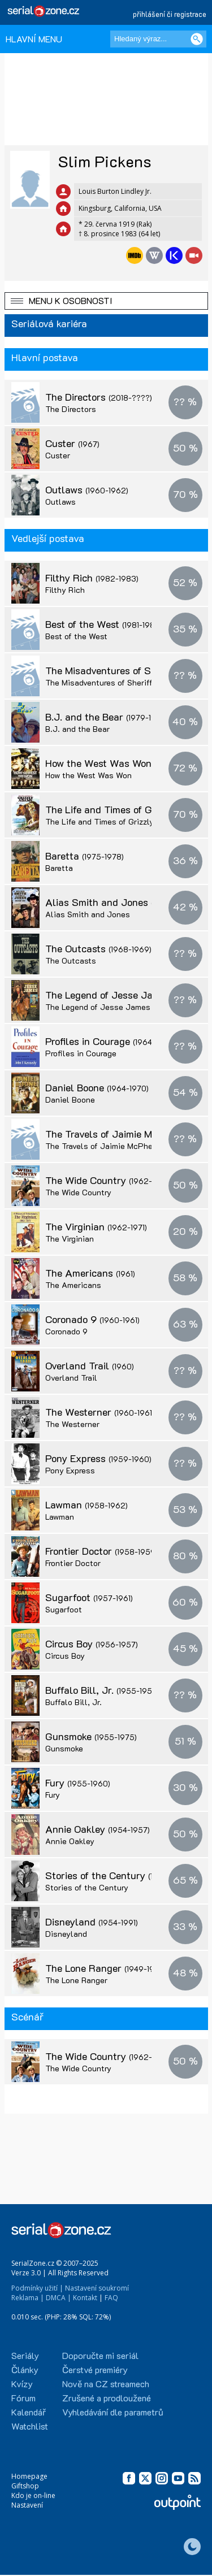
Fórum (23, 2398)
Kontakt (85, 2297)
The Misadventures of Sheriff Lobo (108, 682)
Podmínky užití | (37, 2288)
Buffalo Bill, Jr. (102, 1690)
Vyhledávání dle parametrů (112, 2412)
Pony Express (98, 1458)
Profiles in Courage (110, 1041)
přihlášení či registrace (169, 14)
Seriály (25, 2355)
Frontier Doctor (101, 1551)
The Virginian (96, 1226)
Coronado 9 (92, 1319)
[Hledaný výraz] (158, 39)
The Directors (98, 397)
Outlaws (86, 489)
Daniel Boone (97, 1087)
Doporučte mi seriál (100, 2355)
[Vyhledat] (197, 39)
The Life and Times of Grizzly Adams (113, 821)
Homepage (29, 2476)
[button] (106, 301)
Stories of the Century (118, 1875)
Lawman (86, 1504)
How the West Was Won (120, 763)
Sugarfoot (89, 1597)
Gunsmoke (91, 1736)
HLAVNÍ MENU (34, 39)
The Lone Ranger (105, 1968)
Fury (77, 1782)
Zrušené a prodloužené (106, 2398)
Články (24, 2369)
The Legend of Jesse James (97, 1006)
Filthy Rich (92, 577)
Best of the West (103, 624)
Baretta (84, 855)
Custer (72, 443)
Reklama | (27, 2297)
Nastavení (27, 2505)
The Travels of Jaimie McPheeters (108, 1145)
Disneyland (91, 1921)
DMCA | (58, 2297)
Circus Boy (91, 1643)
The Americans (90, 1273)
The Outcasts (98, 948)
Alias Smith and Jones (117, 902)
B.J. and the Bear (105, 716)
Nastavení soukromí (97, 2288)
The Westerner (99, 1412)
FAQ (111, 2297)
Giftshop (25, 2486)
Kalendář (28, 2412)
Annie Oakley (97, 1829)
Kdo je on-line (33, 2495)
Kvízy (22, 2383)
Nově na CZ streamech (105, 2383)
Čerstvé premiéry (95, 2369)
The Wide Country (108, 1180)
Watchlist (29, 2426)
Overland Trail (89, 1365)
